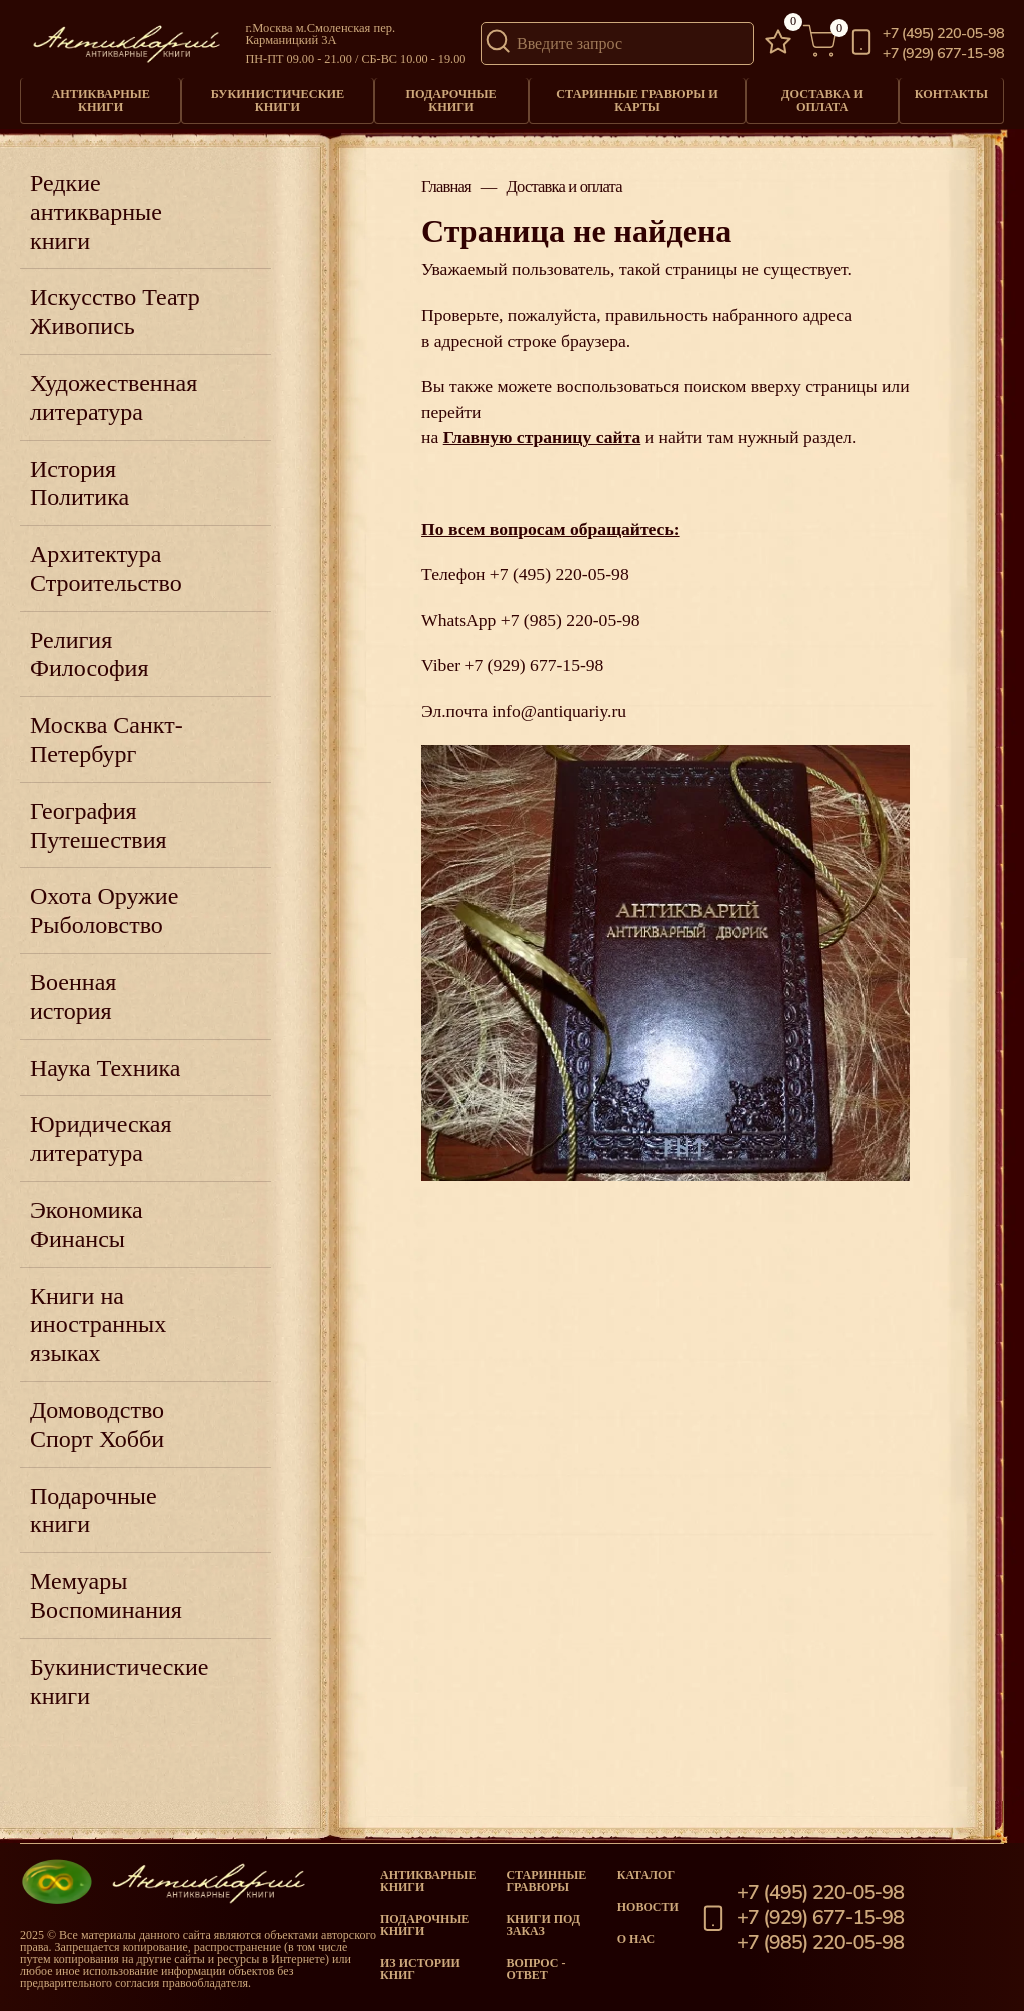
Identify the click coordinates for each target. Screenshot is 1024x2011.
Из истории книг (420, 1969)
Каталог (646, 1875)
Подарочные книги (450, 100)
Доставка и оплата (822, 100)
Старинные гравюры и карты (637, 100)
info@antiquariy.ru (559, 711)
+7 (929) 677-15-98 (943, 53)
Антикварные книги (100, 100)
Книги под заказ (543, 1925)
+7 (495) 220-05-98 (943, 33)
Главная (446, 187)
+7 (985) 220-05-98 (570, 620)
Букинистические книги (278, 100)
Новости (648, 1907)
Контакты (951, 94)
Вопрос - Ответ (535, 1969)
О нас (636, 1939)
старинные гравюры (546, 1881)
